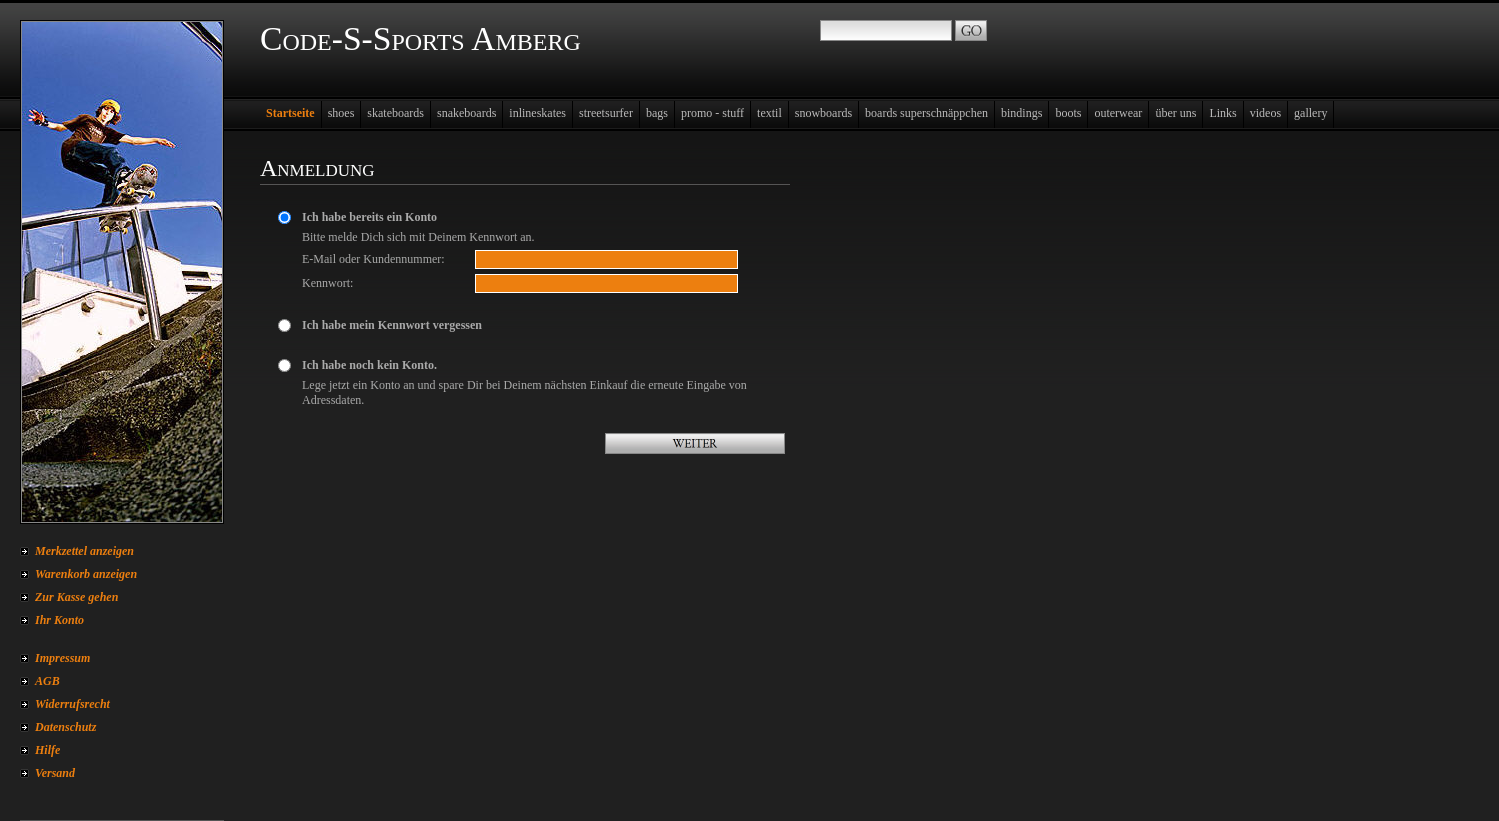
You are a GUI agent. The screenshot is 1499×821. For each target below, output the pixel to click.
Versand (55, 773)
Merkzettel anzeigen (84, 551)
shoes (341, 113)
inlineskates (537, 113)
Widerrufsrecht (72, 704)
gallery (1310, 113)
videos (1265, 113)
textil (769, 113)
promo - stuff (712, 113)
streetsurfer (606, 113)
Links (1222, 113)
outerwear (1118, 113)
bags (657, 113)
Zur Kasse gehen (76, 597)
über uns (1175, 113)
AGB (47, 681)
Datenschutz (65, 727)
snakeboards (466, 113)
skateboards (395, 113)
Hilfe (47, 750)
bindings (1021, 113)
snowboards (823, 113)
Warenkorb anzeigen (86, 574)
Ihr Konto (59, 620)
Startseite (290, 113)
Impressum (62, 658)
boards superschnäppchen (926, 113)
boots (1068, 113)
